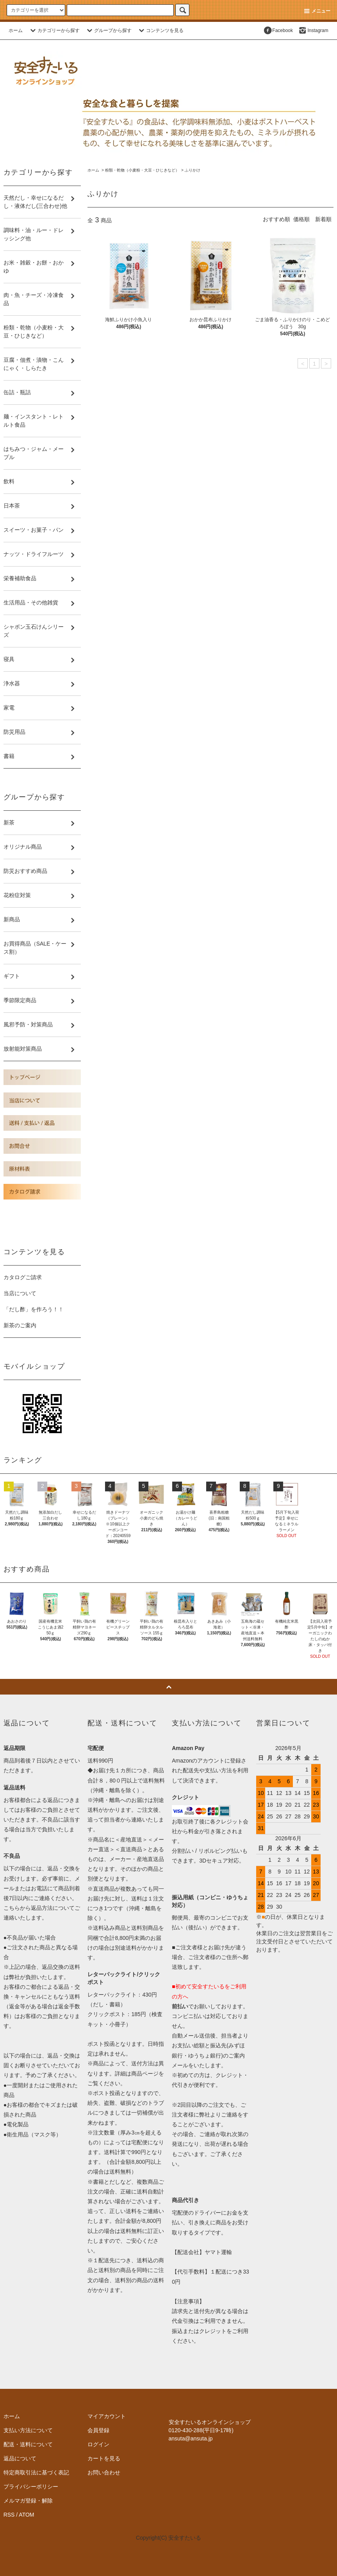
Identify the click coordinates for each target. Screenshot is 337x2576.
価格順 (301, 219)
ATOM (26, 2515)
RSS (9, 2515)
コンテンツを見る (160, 30)
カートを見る (103, 2458)
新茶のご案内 (20, 1325)
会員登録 (98, 2430)
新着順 (323, 219)
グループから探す (108, 30)
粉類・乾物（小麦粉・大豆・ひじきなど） (142, 170)
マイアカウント (106, 2416)
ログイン (98, 2444)
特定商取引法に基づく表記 (36, 2472)
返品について (20, 2458)
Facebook (278, 30)
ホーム (16, 30)
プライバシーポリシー (31, 2486)
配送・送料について (28, 2444)
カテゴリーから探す (54, 30)
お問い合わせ (103, 2472)
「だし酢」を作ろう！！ (34, 1309)
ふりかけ (192, 170)
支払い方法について (28, 2430)
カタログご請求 (23, 1277)
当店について (20, 1293)
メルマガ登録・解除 (28, 2500)
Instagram (313, 30)
